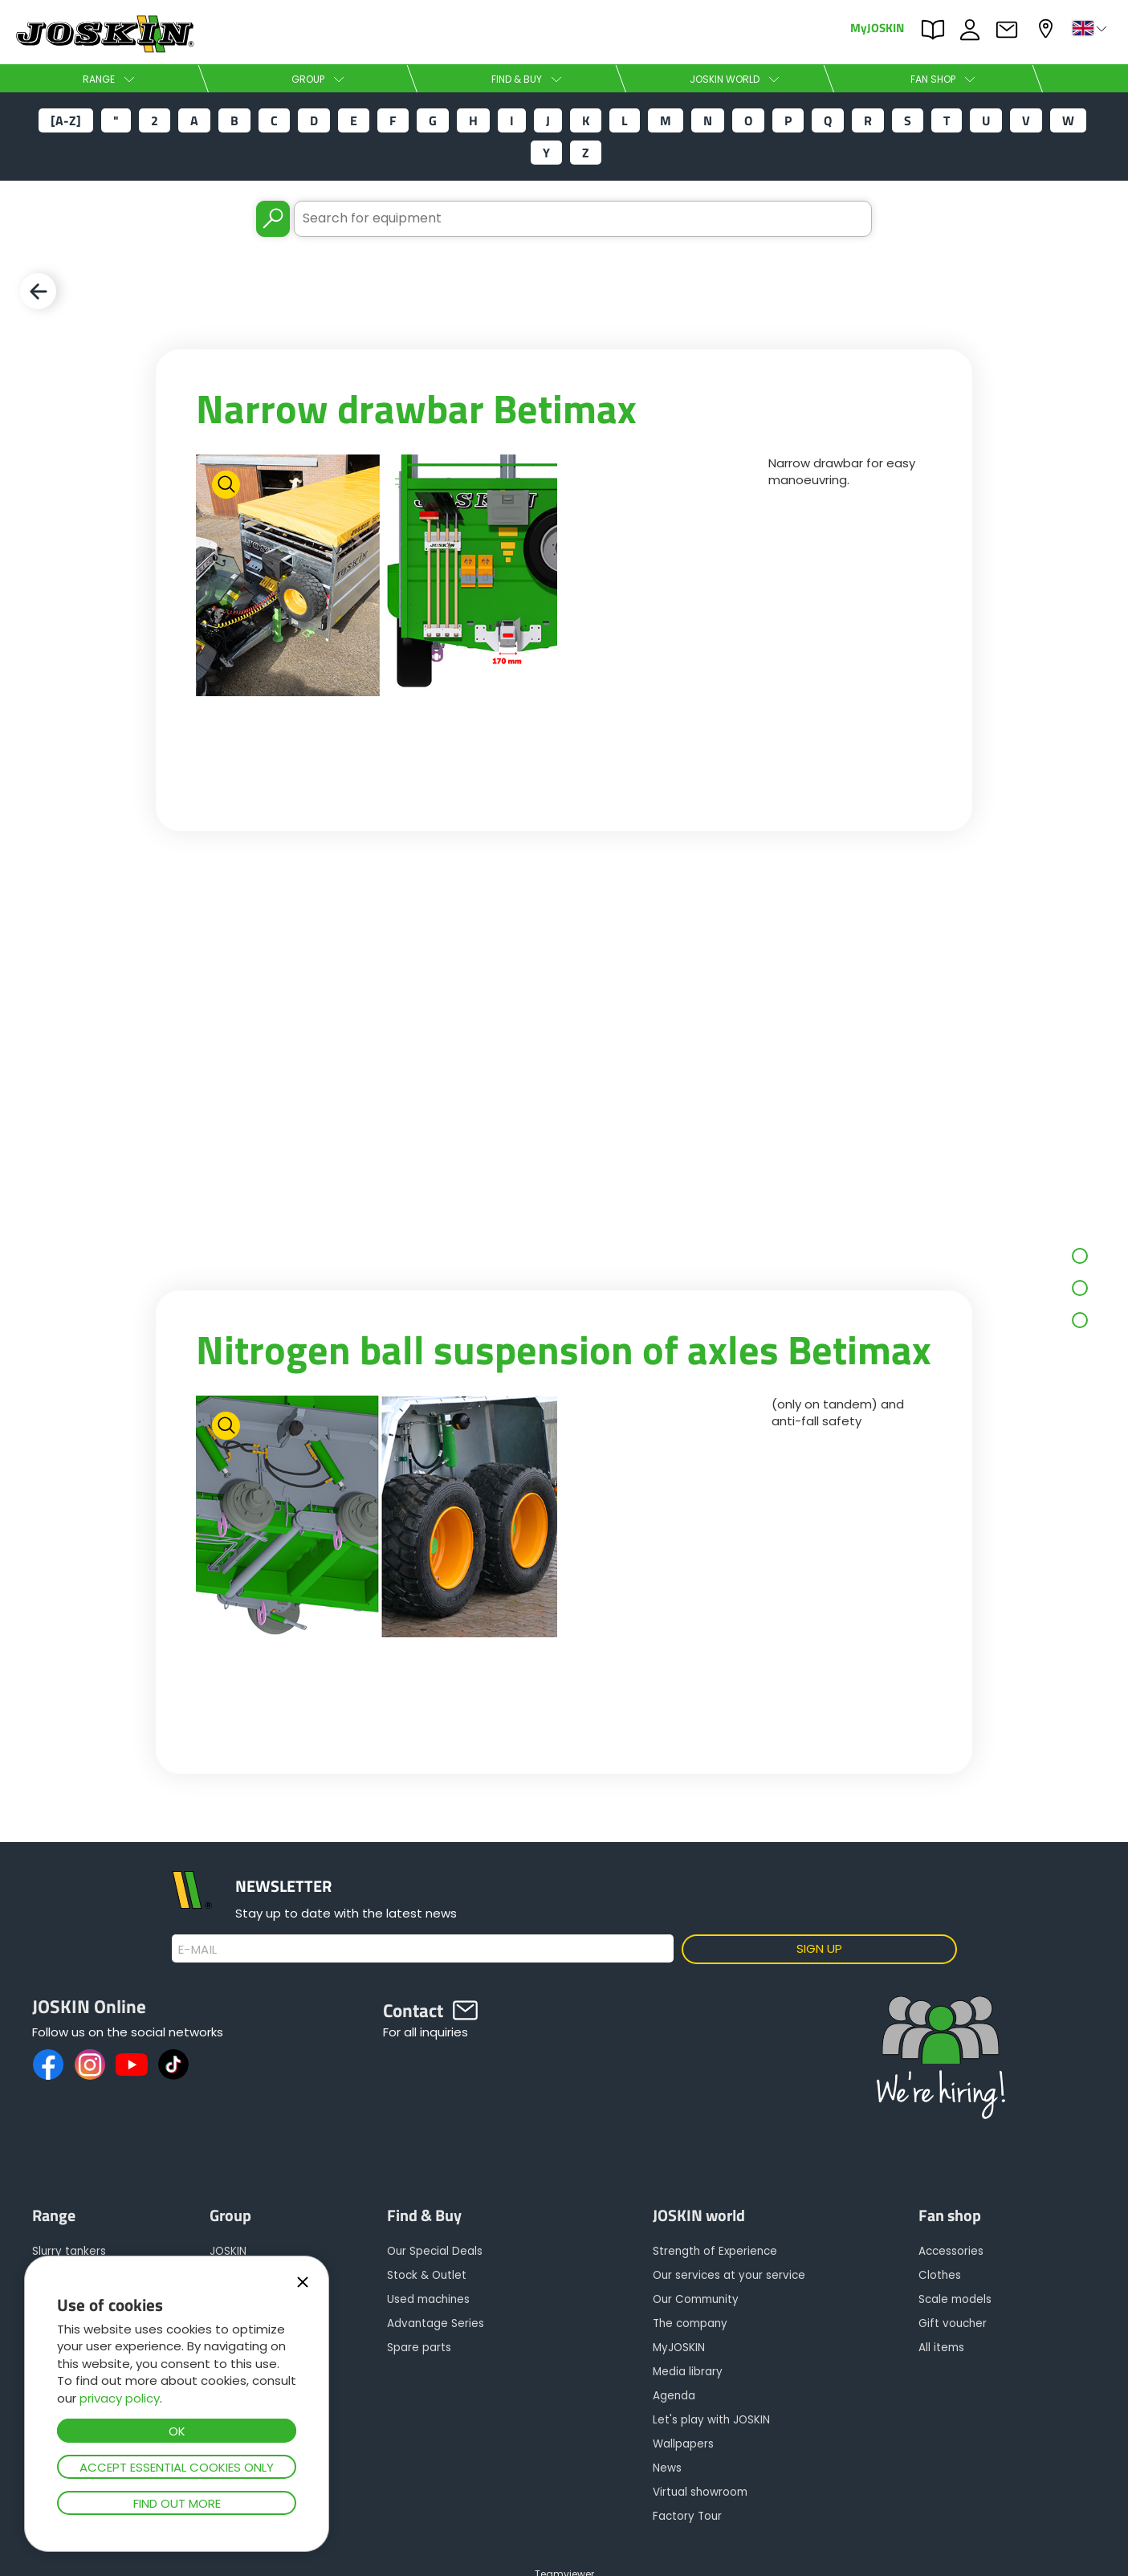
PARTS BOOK (937, 30)
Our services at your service (729, 2275)
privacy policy (119, 2398)
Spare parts (419, 2347)
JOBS (974, 30)
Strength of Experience (715, 2251)
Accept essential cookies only (176, 2467)
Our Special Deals (435, 2251)
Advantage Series (435, 2323)
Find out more (177, 2503)
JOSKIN (228, 2251)
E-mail (198, 1950)
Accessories (950, 2251)
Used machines (428, 2299)
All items (941, 2347)
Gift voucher (952, 2323)
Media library (688, 2371)
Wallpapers (683, 2444)
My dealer (1048, 28)
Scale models (955, 2299)
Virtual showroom (700, 2492)
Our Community (696, 2299)
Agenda (674, 2395)
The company (690, 2323)
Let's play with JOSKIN (711, 2419)
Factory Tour (687, 2516)
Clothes (939, 2275)
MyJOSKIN (877, 26)
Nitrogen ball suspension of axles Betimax (563, 1349)
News (667, 2468)
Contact (1011, 30)
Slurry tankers (69, 2251)
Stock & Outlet (426, 2275)
